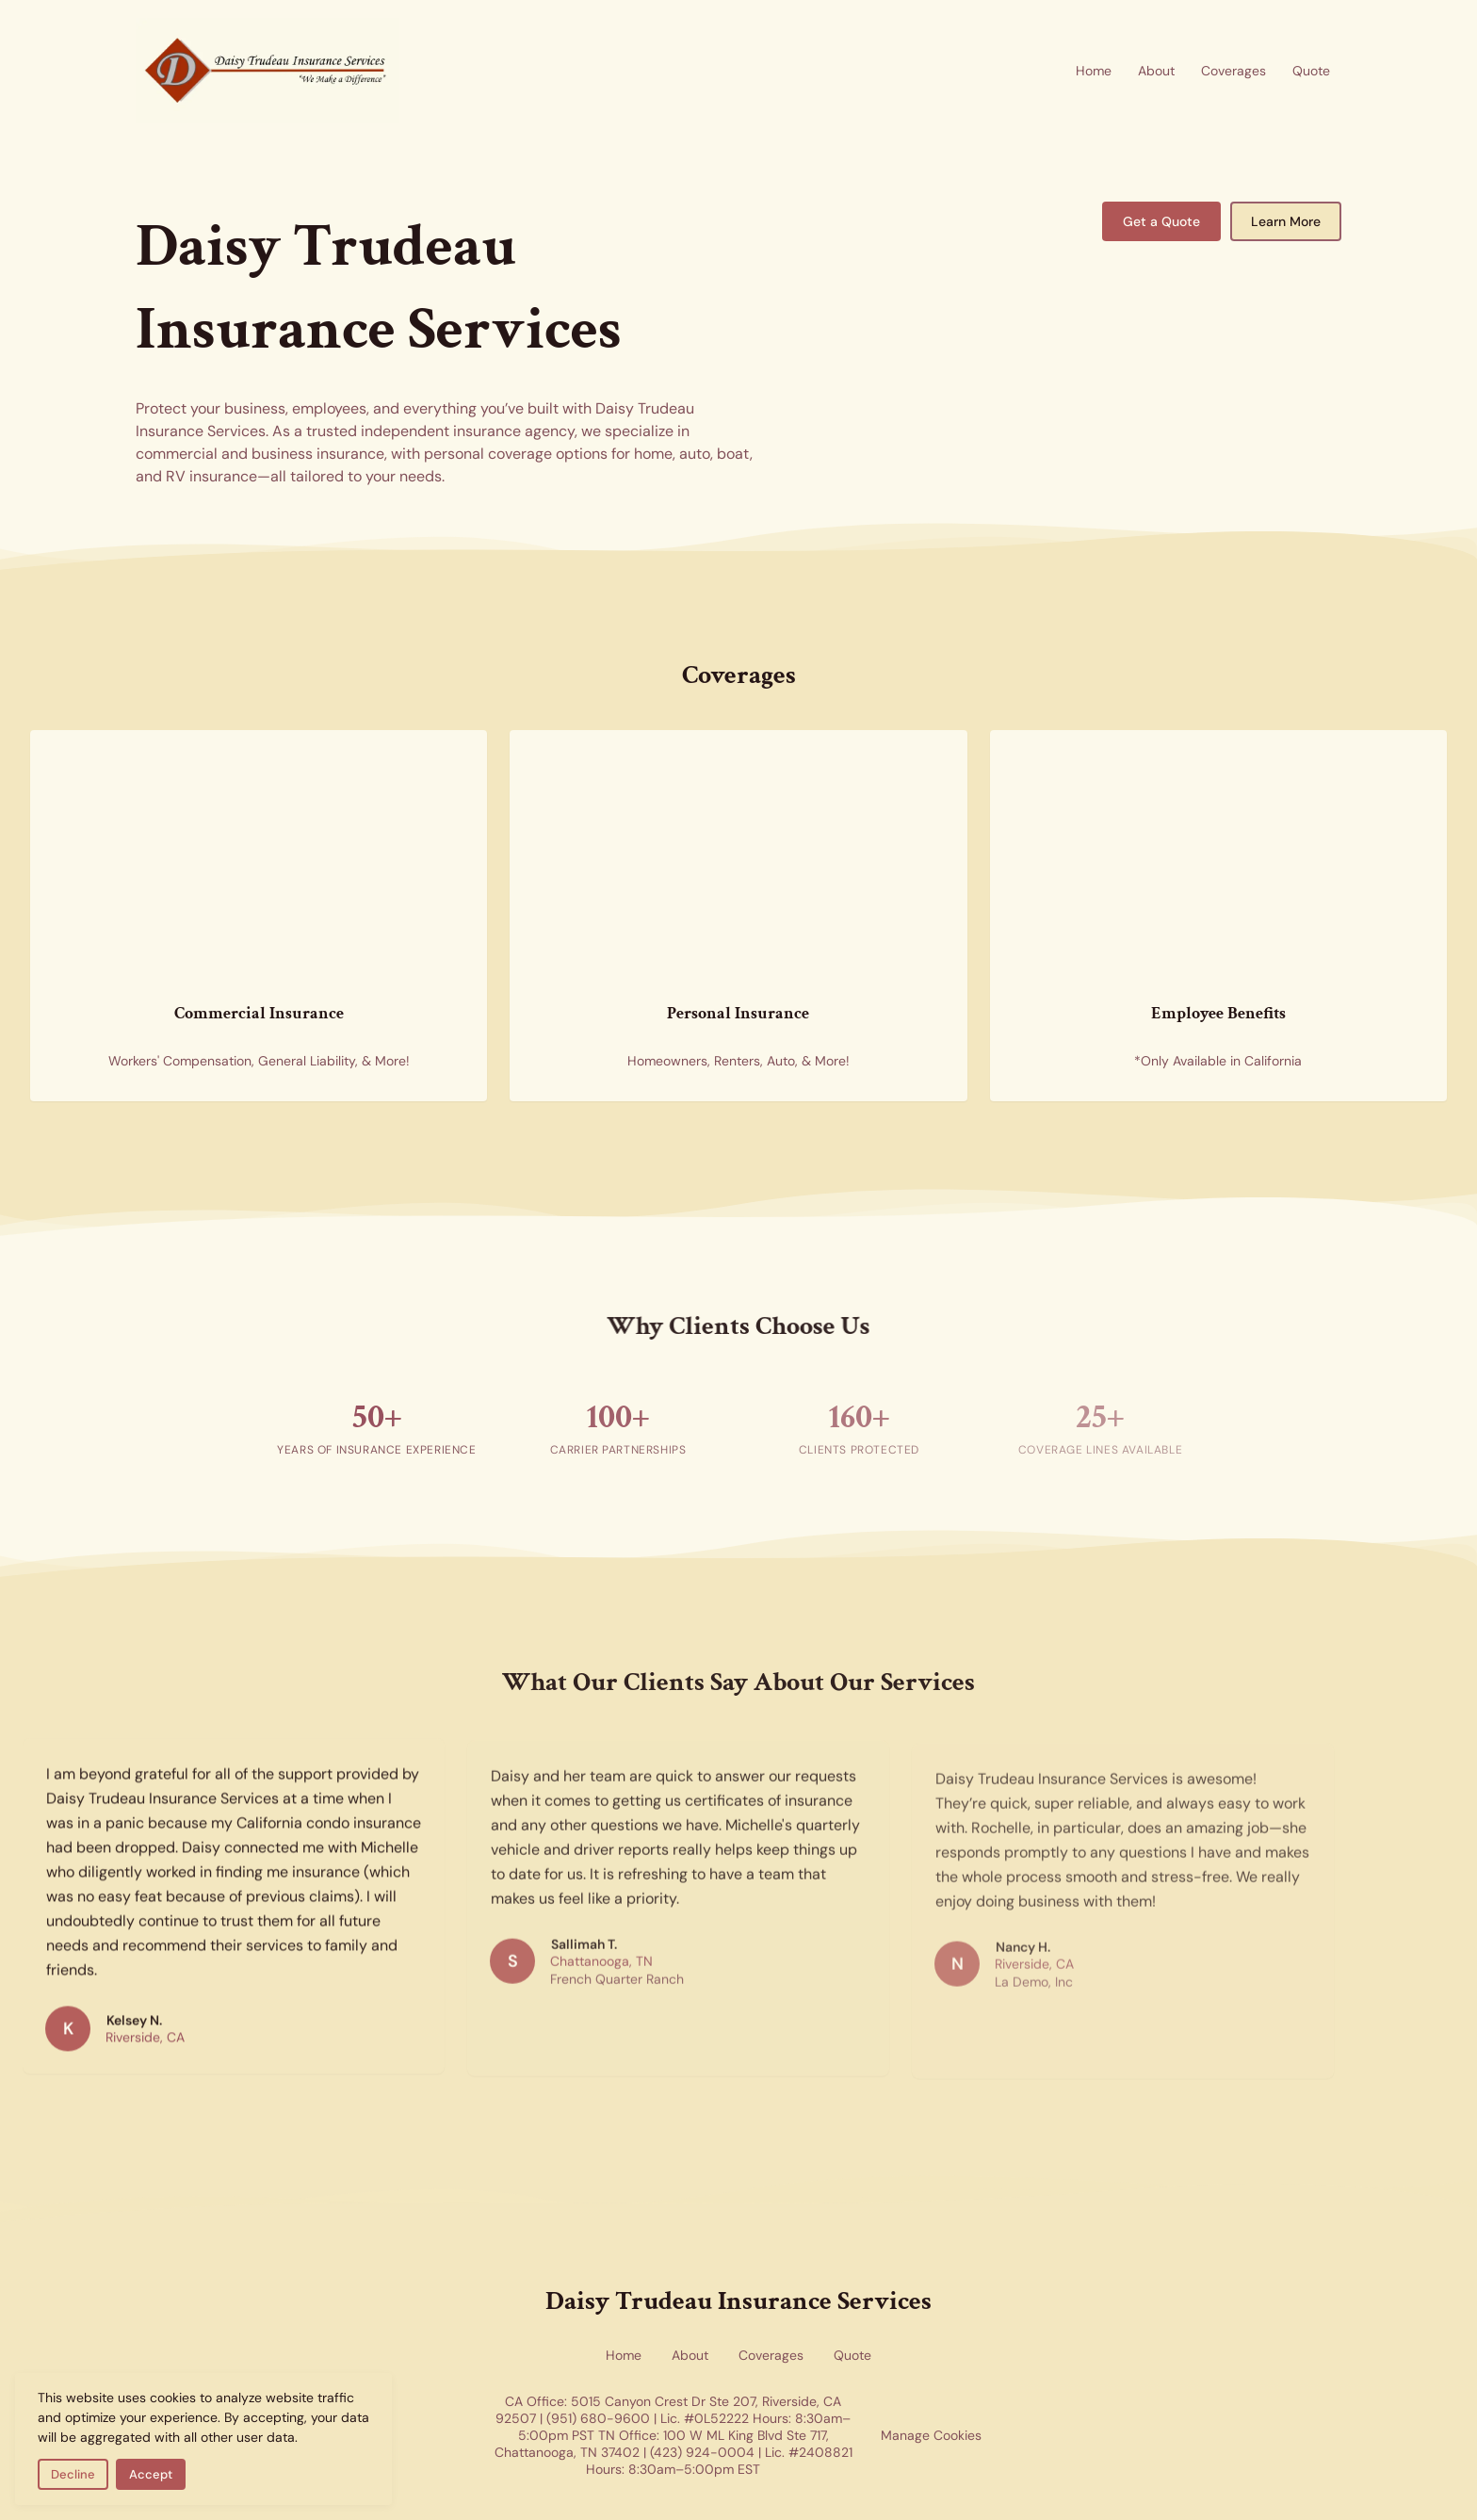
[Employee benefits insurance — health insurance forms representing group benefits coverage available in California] (1154, 823)
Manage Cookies (931, 2435)
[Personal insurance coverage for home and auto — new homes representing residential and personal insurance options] (673, 823)
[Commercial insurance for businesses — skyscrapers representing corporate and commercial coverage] (194, 823)
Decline (73, 2474)
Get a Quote (1161, 221)
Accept (150, 2474)
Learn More (1286, 221)
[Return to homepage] (267, 70)
